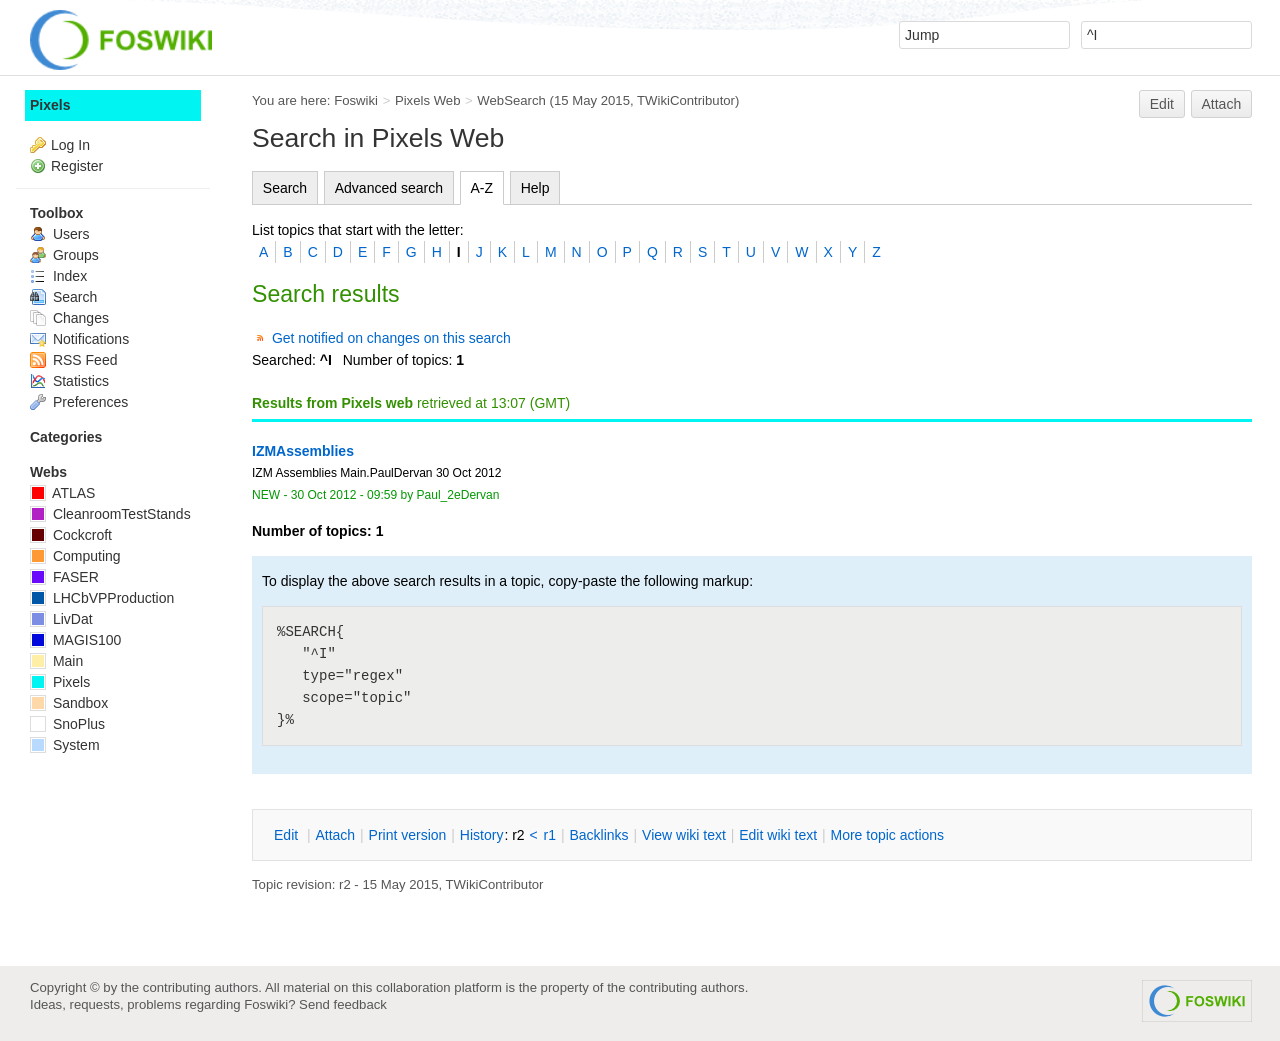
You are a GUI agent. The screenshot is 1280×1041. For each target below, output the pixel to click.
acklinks (598, 835)
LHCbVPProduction (102, 598)
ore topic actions (887, 835)
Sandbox (69, 703)
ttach (335, 835)
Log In (70, 145)
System (65, 745)
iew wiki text (684, 835)
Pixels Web (428, 100)
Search (285, 188)
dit (288, 835)
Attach (1222, 104)
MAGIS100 (75, 640)
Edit (1162, 104)
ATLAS (62, 493)
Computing (75, 556)
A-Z (482, 188)
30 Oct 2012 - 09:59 (344, 495)
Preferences (79, 402)
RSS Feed (73, 360)
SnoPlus (67, 724)
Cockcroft (71, 535)
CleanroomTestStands (110, 514)
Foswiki (356, 100)
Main (56, 661)
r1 (550, 835)
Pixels (50, 105)
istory (482, 835)
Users (59, 234)
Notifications (79, 339)
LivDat (61, 619)
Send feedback (343, 1004)
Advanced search (389, 188)
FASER (64, 577)
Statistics (69, 381)
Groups (64, 255)
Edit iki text (778, 835)
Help (535, 188)
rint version (408, 835)
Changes (69, 318)
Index (58, 276)
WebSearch (511, 100)
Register (77, 166)
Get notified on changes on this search (391, 338)
